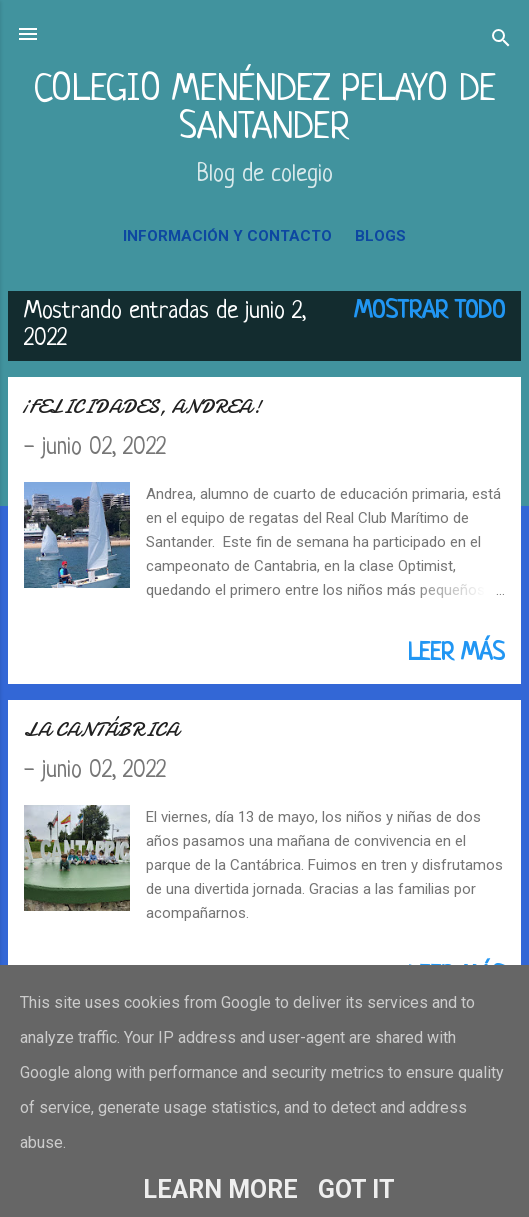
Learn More (220, 1189)
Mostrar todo (429, 312)
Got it (356, 1189)
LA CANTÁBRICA (101, 729)
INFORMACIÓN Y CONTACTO (227, 236)
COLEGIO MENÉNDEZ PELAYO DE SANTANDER (264, 109)
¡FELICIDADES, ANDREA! (142, 406)
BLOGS (380, 236)
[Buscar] (501, 40)
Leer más (456, 654)
